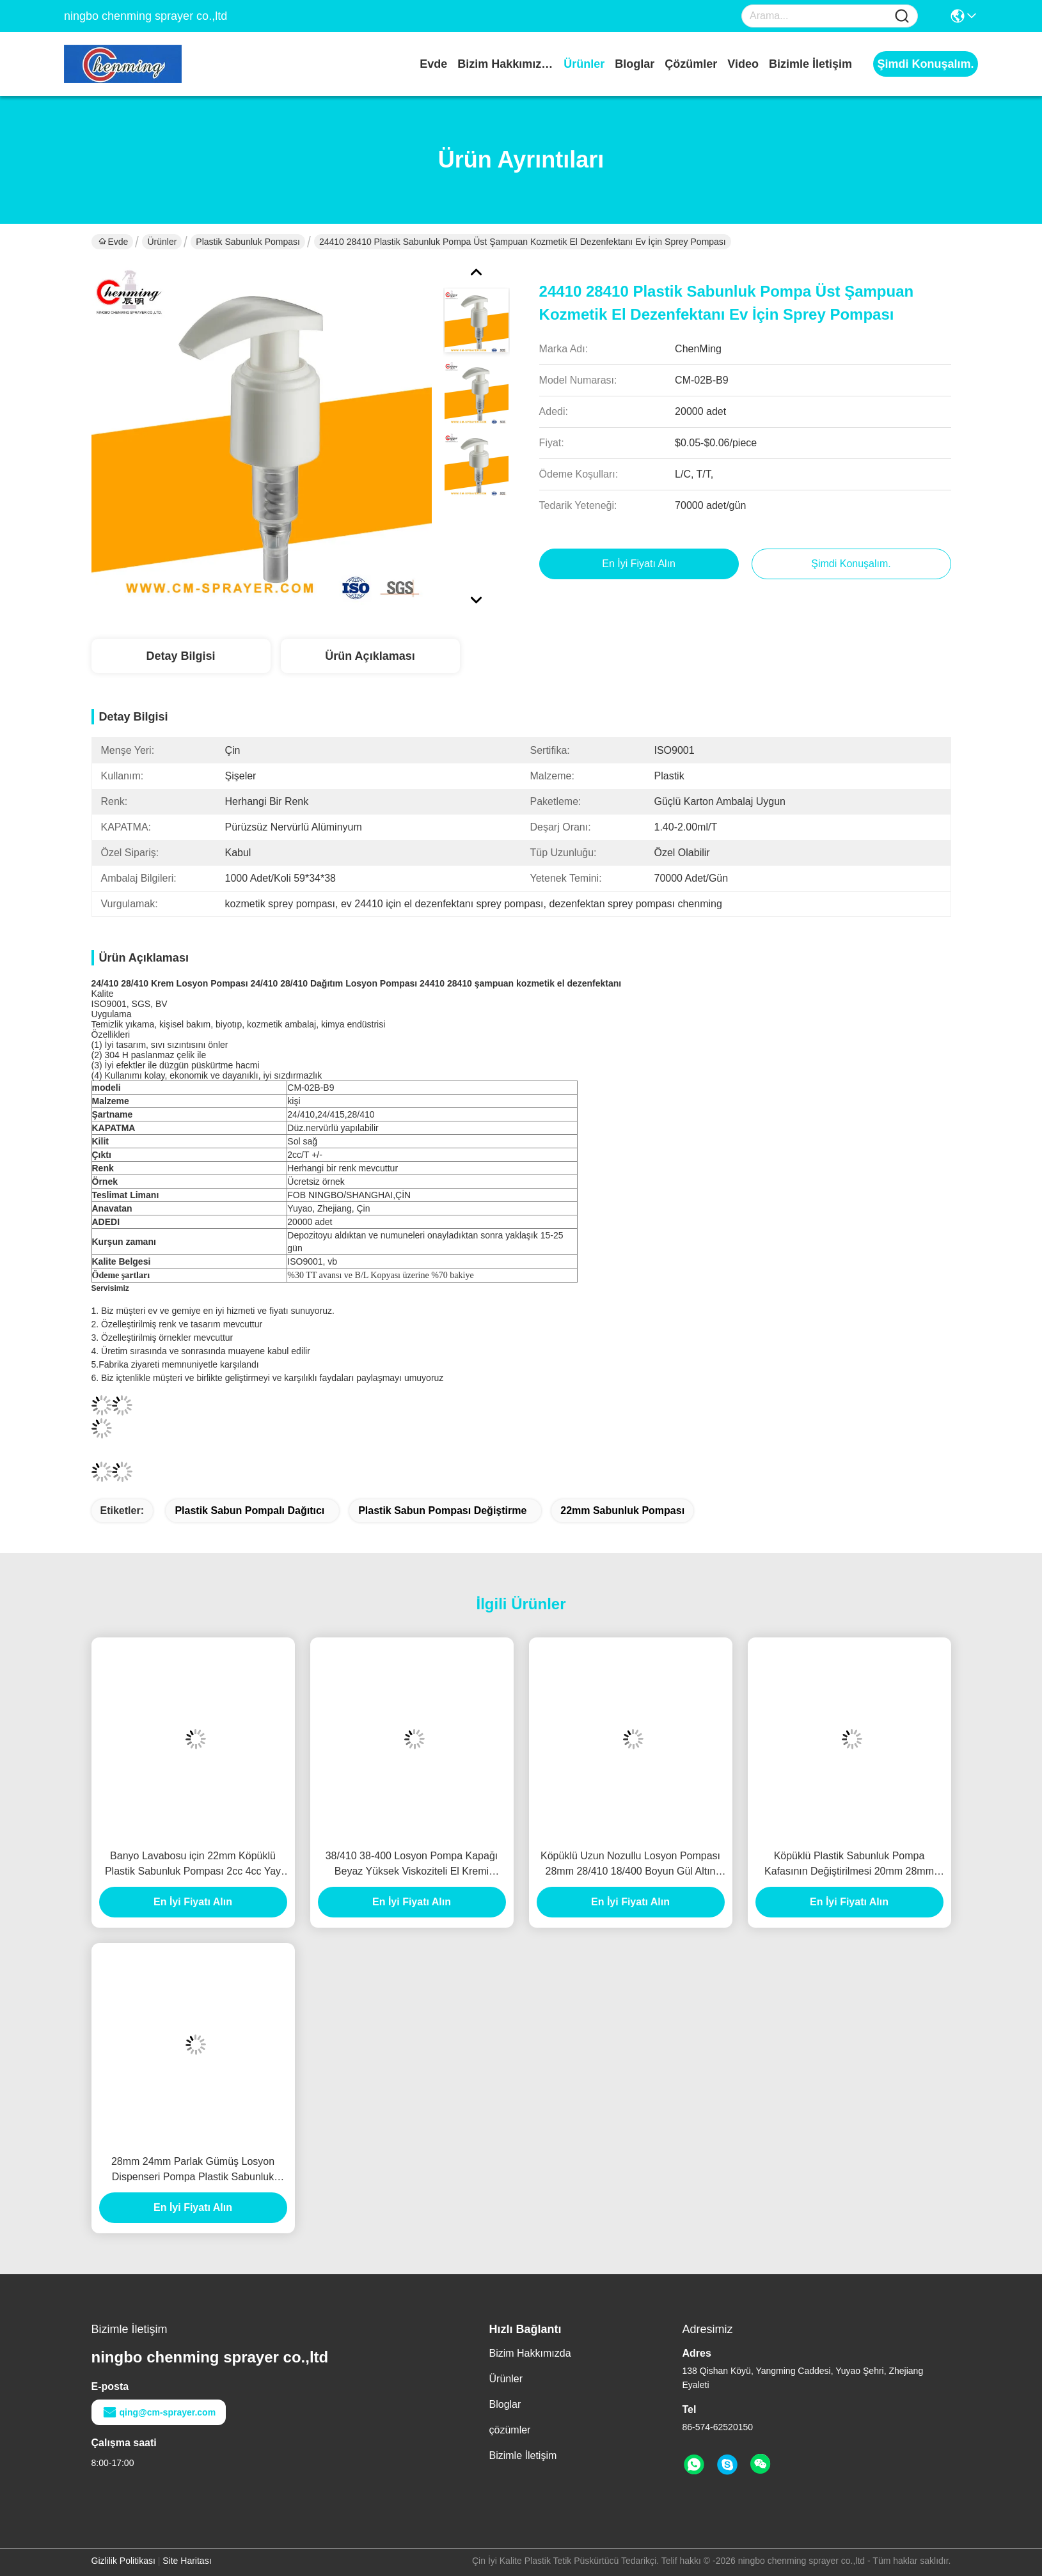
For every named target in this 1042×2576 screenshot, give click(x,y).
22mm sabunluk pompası (622, 1510)
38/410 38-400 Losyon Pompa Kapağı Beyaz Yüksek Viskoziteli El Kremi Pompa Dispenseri (412, 1864)
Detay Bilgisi (180, 656)
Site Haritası (186, 2561)
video (743, 64)
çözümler (691, 64)
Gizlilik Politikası (123, 2561)
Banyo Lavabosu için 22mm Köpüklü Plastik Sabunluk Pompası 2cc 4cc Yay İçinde (193, 1864)
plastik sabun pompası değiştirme (442, 1510)
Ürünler (584, 64)
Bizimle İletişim (810, 64)
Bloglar (634, 64)
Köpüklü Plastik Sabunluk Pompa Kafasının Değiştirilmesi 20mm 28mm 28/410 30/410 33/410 (849, 1864)
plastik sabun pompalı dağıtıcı (249, 1510)
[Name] (902, 16)
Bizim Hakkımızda (505, 64)
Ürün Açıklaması (369, 656)
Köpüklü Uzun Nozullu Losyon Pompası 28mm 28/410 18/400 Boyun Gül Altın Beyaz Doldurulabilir (630, 1864)
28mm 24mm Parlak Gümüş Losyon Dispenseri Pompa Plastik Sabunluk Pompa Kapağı (192, 2170)
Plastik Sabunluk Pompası (248, 242)
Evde (433, 64)
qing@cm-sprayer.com (159, 2412)
